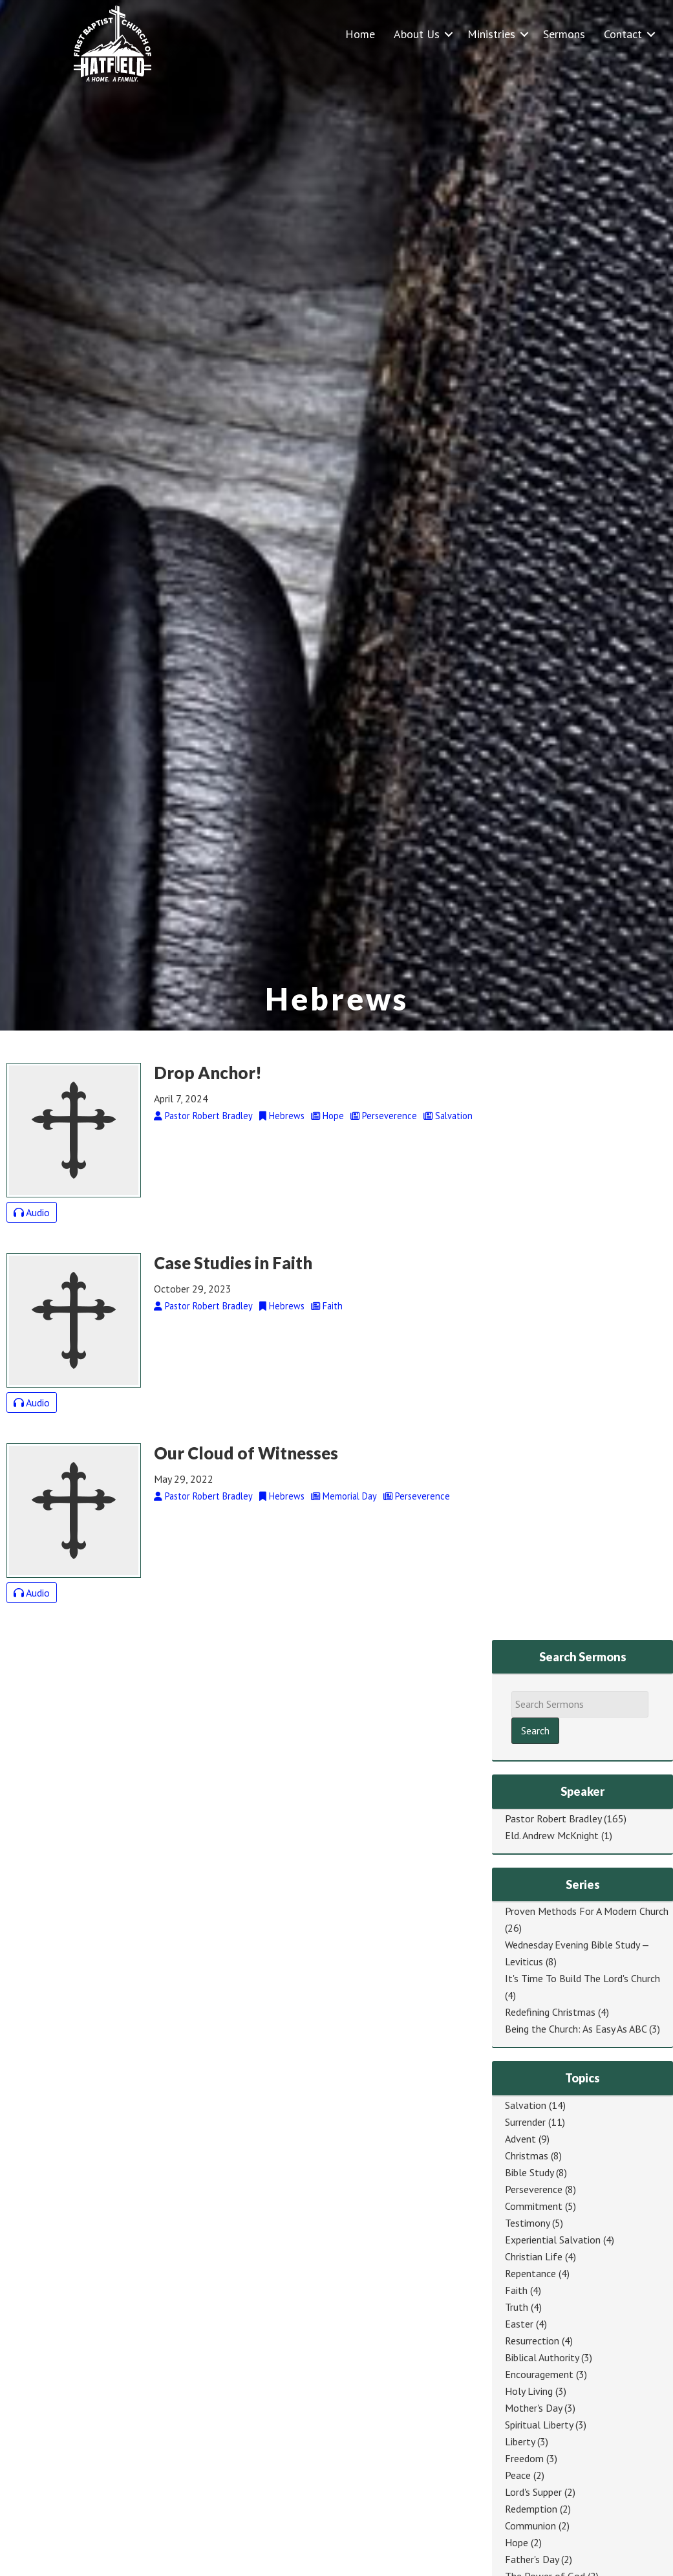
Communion (530, 2525)
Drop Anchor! (208, 1072)
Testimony (527, 2222)
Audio (32, 1212)
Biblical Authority (542, 2357)
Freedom (524, 2458)
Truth (516, 2306)
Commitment (533, 2205)
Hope (516, 2542)
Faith (516, 2290)
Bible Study (529, 2172)
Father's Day (532, 2559)
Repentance (530, 2273)
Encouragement (539, 2374)
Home (360, 34)
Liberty (520, 2441)
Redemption (531, 2508)
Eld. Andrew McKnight (552, 1835)
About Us (417, 34)
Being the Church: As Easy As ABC (575, 2028)
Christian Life (533, 2256)
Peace (518, 2475)
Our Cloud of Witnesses (246, 1453)
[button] (449, 34)
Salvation (525, 2105)
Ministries (491, 34)
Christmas (526, 2155)
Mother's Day (533, 2407)
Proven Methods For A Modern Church (586, 1911)
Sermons (564, 34)
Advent (520, 2138)
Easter (519, 2323)
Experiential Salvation (553, 2239)
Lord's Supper (533, 2491)
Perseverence (533, 2189)
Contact (623, 34)
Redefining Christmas (550, 2011)
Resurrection (532, 2340)
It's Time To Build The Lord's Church (582, 1978)
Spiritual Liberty (539, 2424)
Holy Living (529, 2391)
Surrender (525, 2121)
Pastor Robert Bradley (553, 1818)
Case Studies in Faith (233, 1262)
